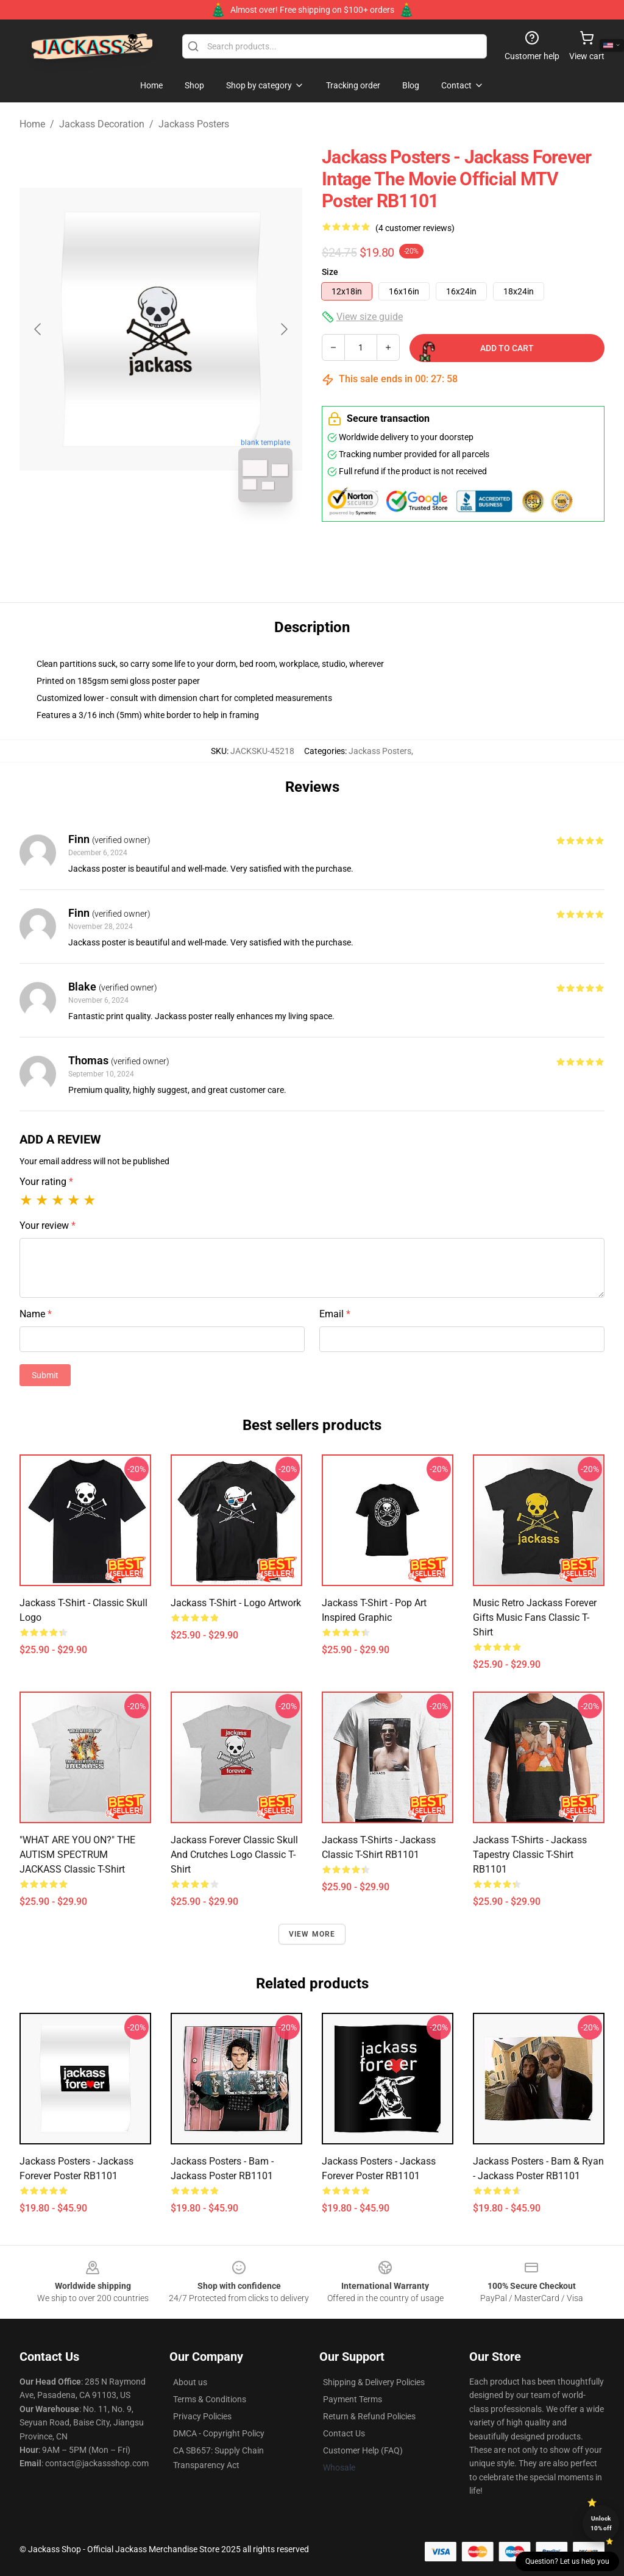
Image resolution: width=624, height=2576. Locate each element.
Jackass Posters (193, 124)
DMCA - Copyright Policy (218, 2433)
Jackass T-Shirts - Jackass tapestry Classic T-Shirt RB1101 (530, 1854)
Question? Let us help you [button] (567, 2561)
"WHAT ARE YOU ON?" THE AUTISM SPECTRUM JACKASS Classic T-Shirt (77, 1854)
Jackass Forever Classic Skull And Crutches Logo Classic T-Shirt (234, 1854)
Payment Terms (352, 2399)
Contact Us (344, 2433)
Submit (45, 1375)
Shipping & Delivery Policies (374, 2382)
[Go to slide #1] (129, 539)
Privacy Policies (202, 2416)
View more (312, 1934)
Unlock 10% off (601, 2523)
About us (190, 2382)
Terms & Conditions (209, 2399)
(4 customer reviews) (415, 228)
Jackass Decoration (101, 124)
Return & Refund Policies (369, 2416)
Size (330, 272)
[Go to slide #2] (192, 539)
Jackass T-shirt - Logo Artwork (236, 1603)
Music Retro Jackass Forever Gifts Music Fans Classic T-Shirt (535, 1617)
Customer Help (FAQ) (363, 2450)
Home (32, 124)
